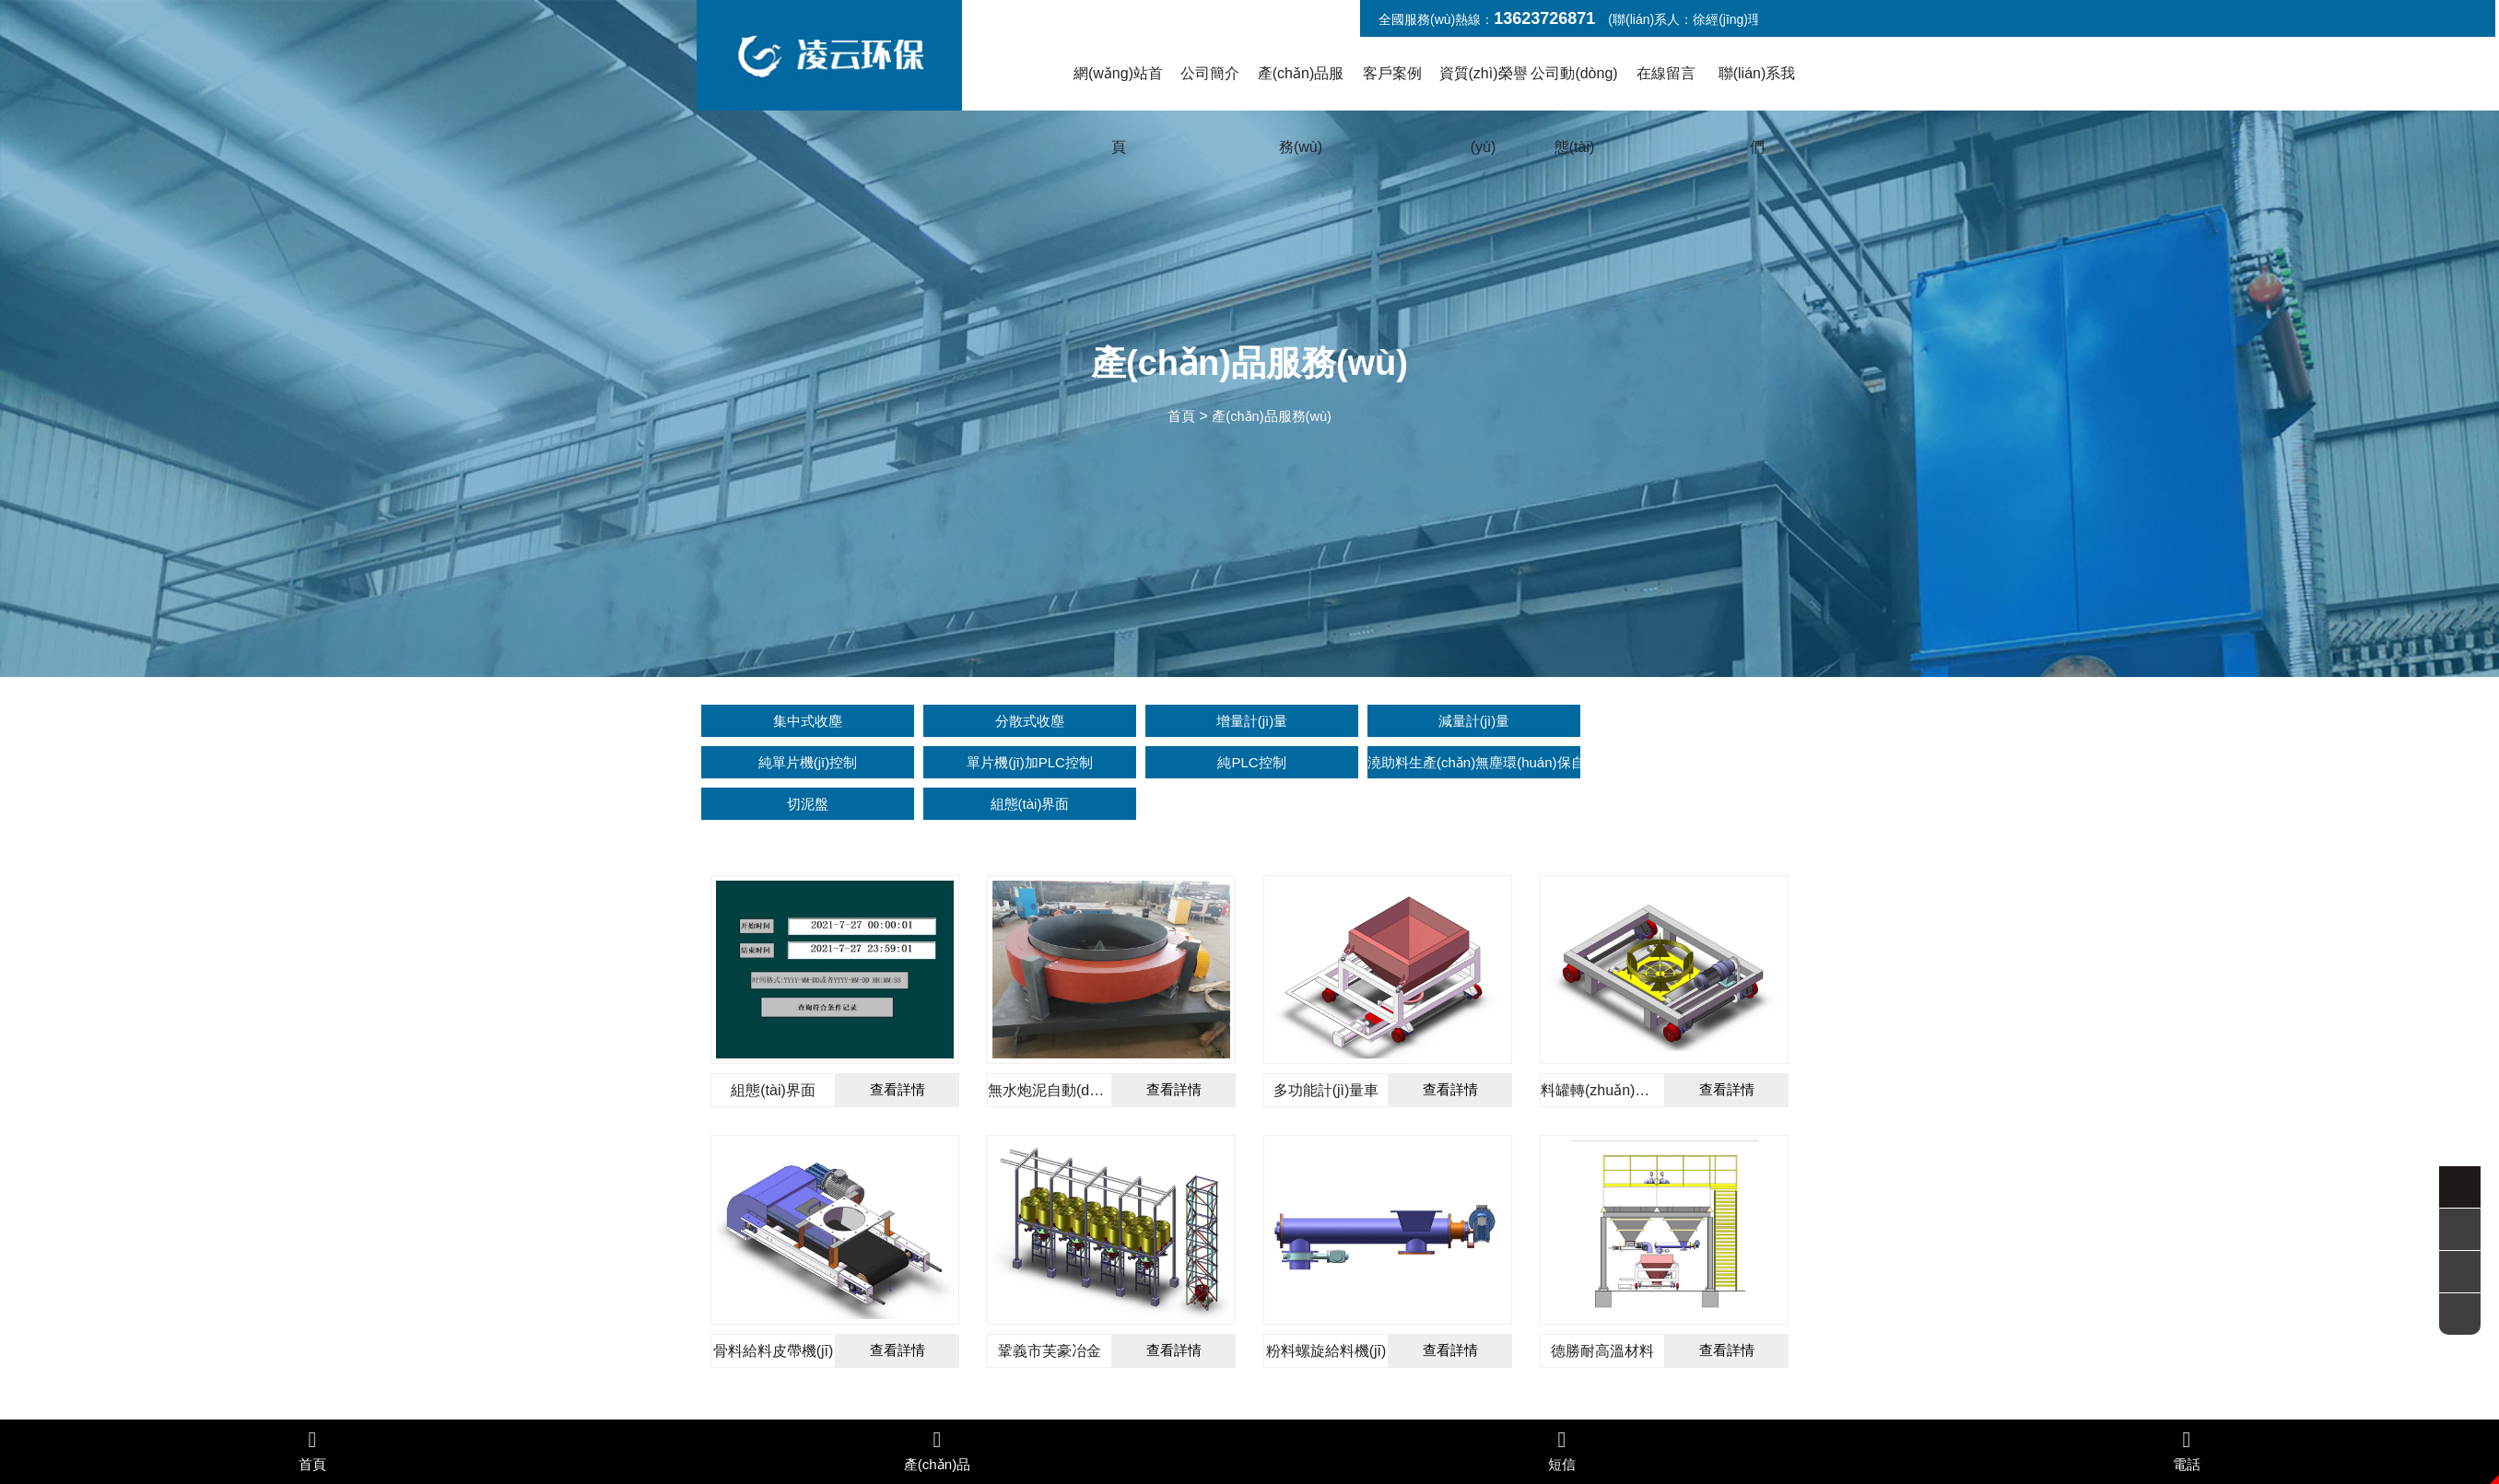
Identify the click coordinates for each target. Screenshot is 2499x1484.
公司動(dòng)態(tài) (1574, 110)
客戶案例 (1392, 73)
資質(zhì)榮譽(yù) (1483, 110)
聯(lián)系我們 (1757, 110)
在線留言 (1666, 73)
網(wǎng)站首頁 (1118, 110)
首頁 (1176, 416)
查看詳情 (897, 1048)
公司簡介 (1209, 73)
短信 (1562, 1450)
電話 (2186, 1450)
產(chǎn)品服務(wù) (1300, 110)
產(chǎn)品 (937, 1450)
